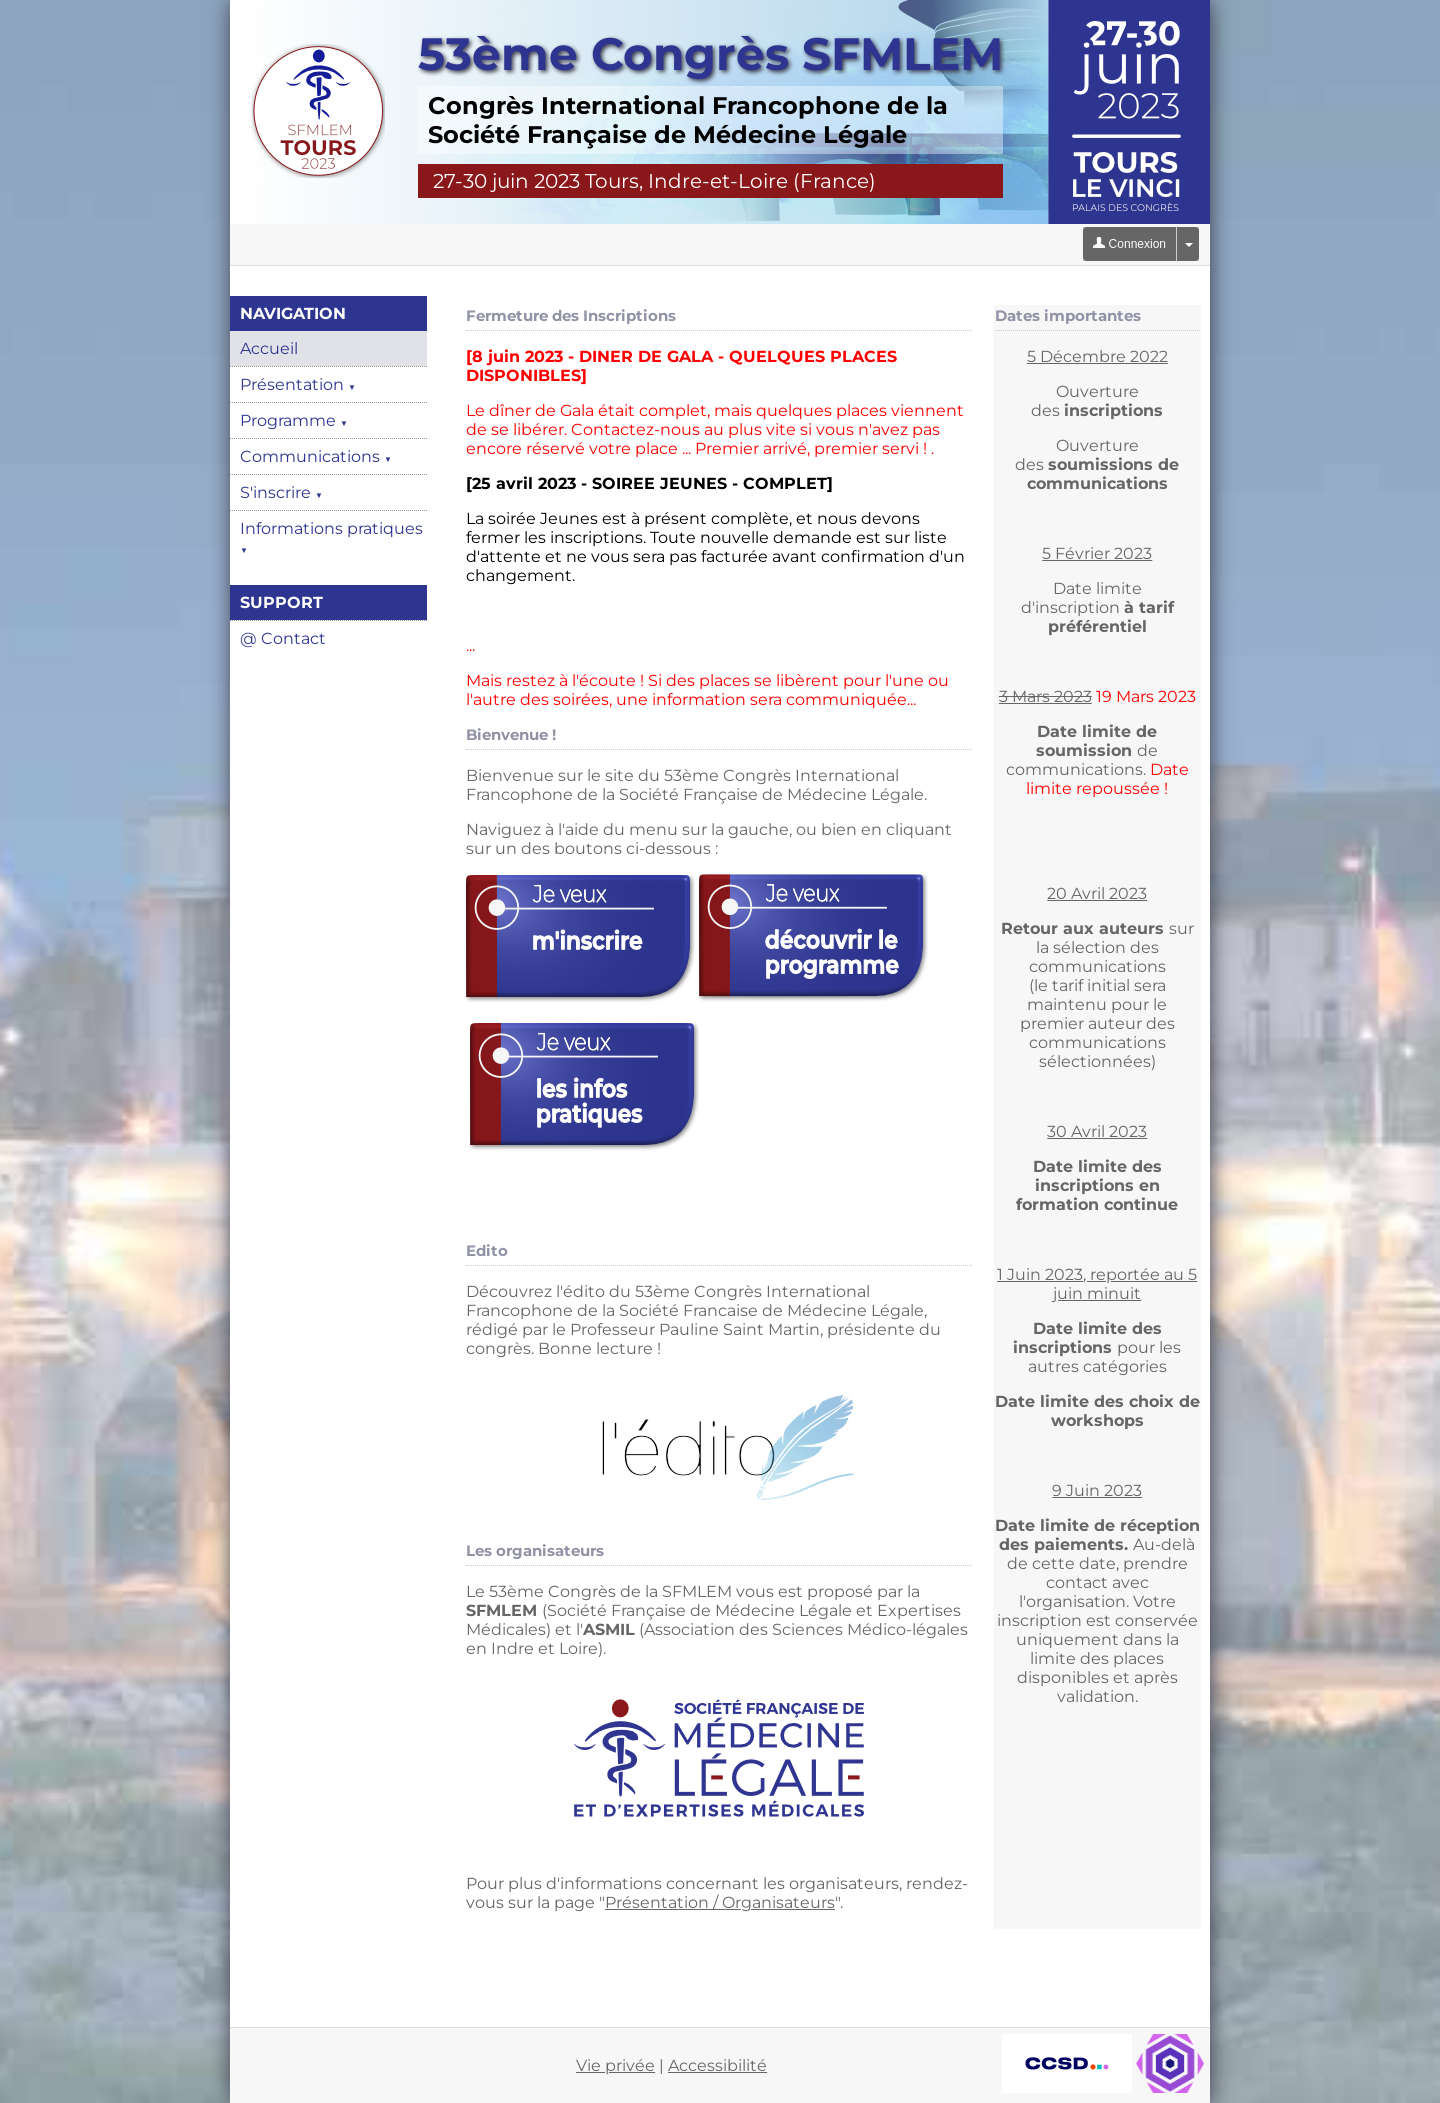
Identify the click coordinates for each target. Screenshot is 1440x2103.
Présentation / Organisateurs (720, 1902)
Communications (316, 456)
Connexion (1129, 244)
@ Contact (283, 638)
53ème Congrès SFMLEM (710, 53)
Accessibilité (717, 2065)
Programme (294, 420)
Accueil (269, 348)
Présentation (298, 384)
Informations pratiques (331, 537)
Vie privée (615, 2065)
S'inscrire (281, 492)
